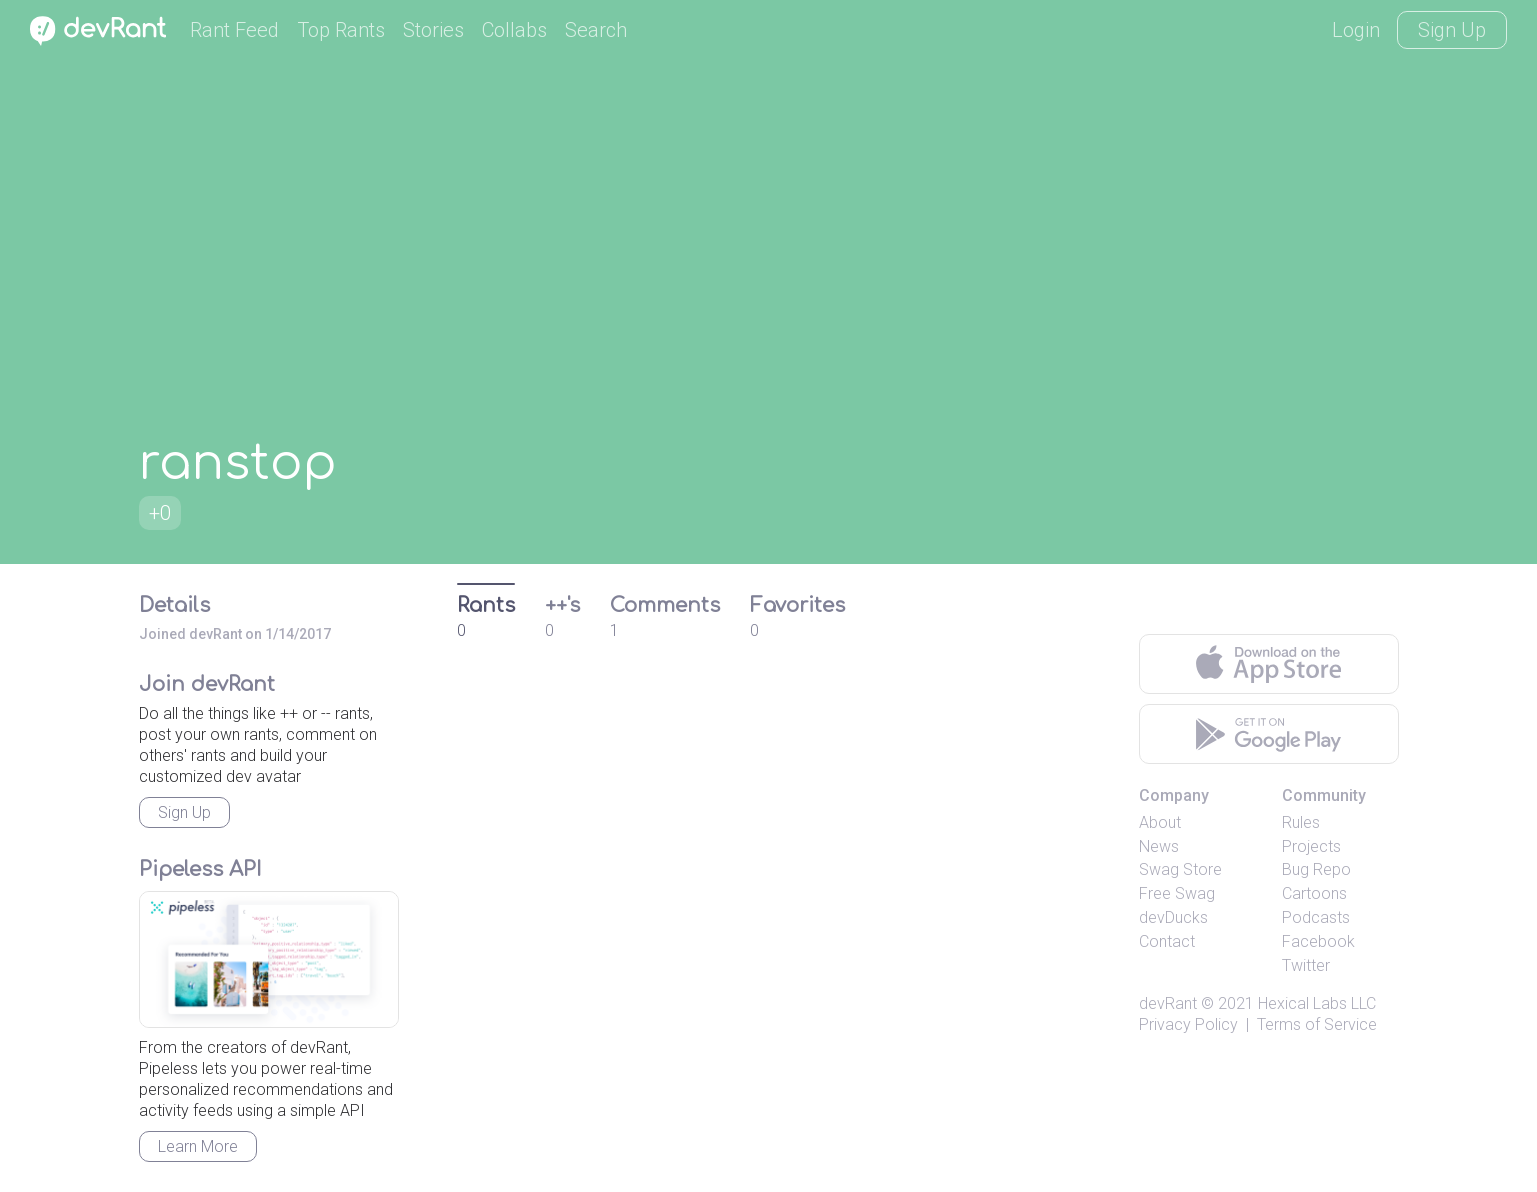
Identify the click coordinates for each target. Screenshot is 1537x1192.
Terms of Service (1317, 1024)
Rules (1301, 822)
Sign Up (1452, 30)
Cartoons (1314, 893)
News (1159, 846)
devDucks (1173, 917)
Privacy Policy (1188, 1024)
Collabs (514, 30)
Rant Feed (234, 30)
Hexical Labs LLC (1317, 1003)
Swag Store (1180, 869)
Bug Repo (1316, 869)
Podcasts (1316, 917)
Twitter (1306, 965)
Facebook (1318, 941)
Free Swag (1177, 893)
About (1160, 822)
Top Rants (341, 30)
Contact (1167, 941)
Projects (1311, 846)
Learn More (198, 1146)
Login (1356, 30)
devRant (1168, 1003)
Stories (433, 30)
